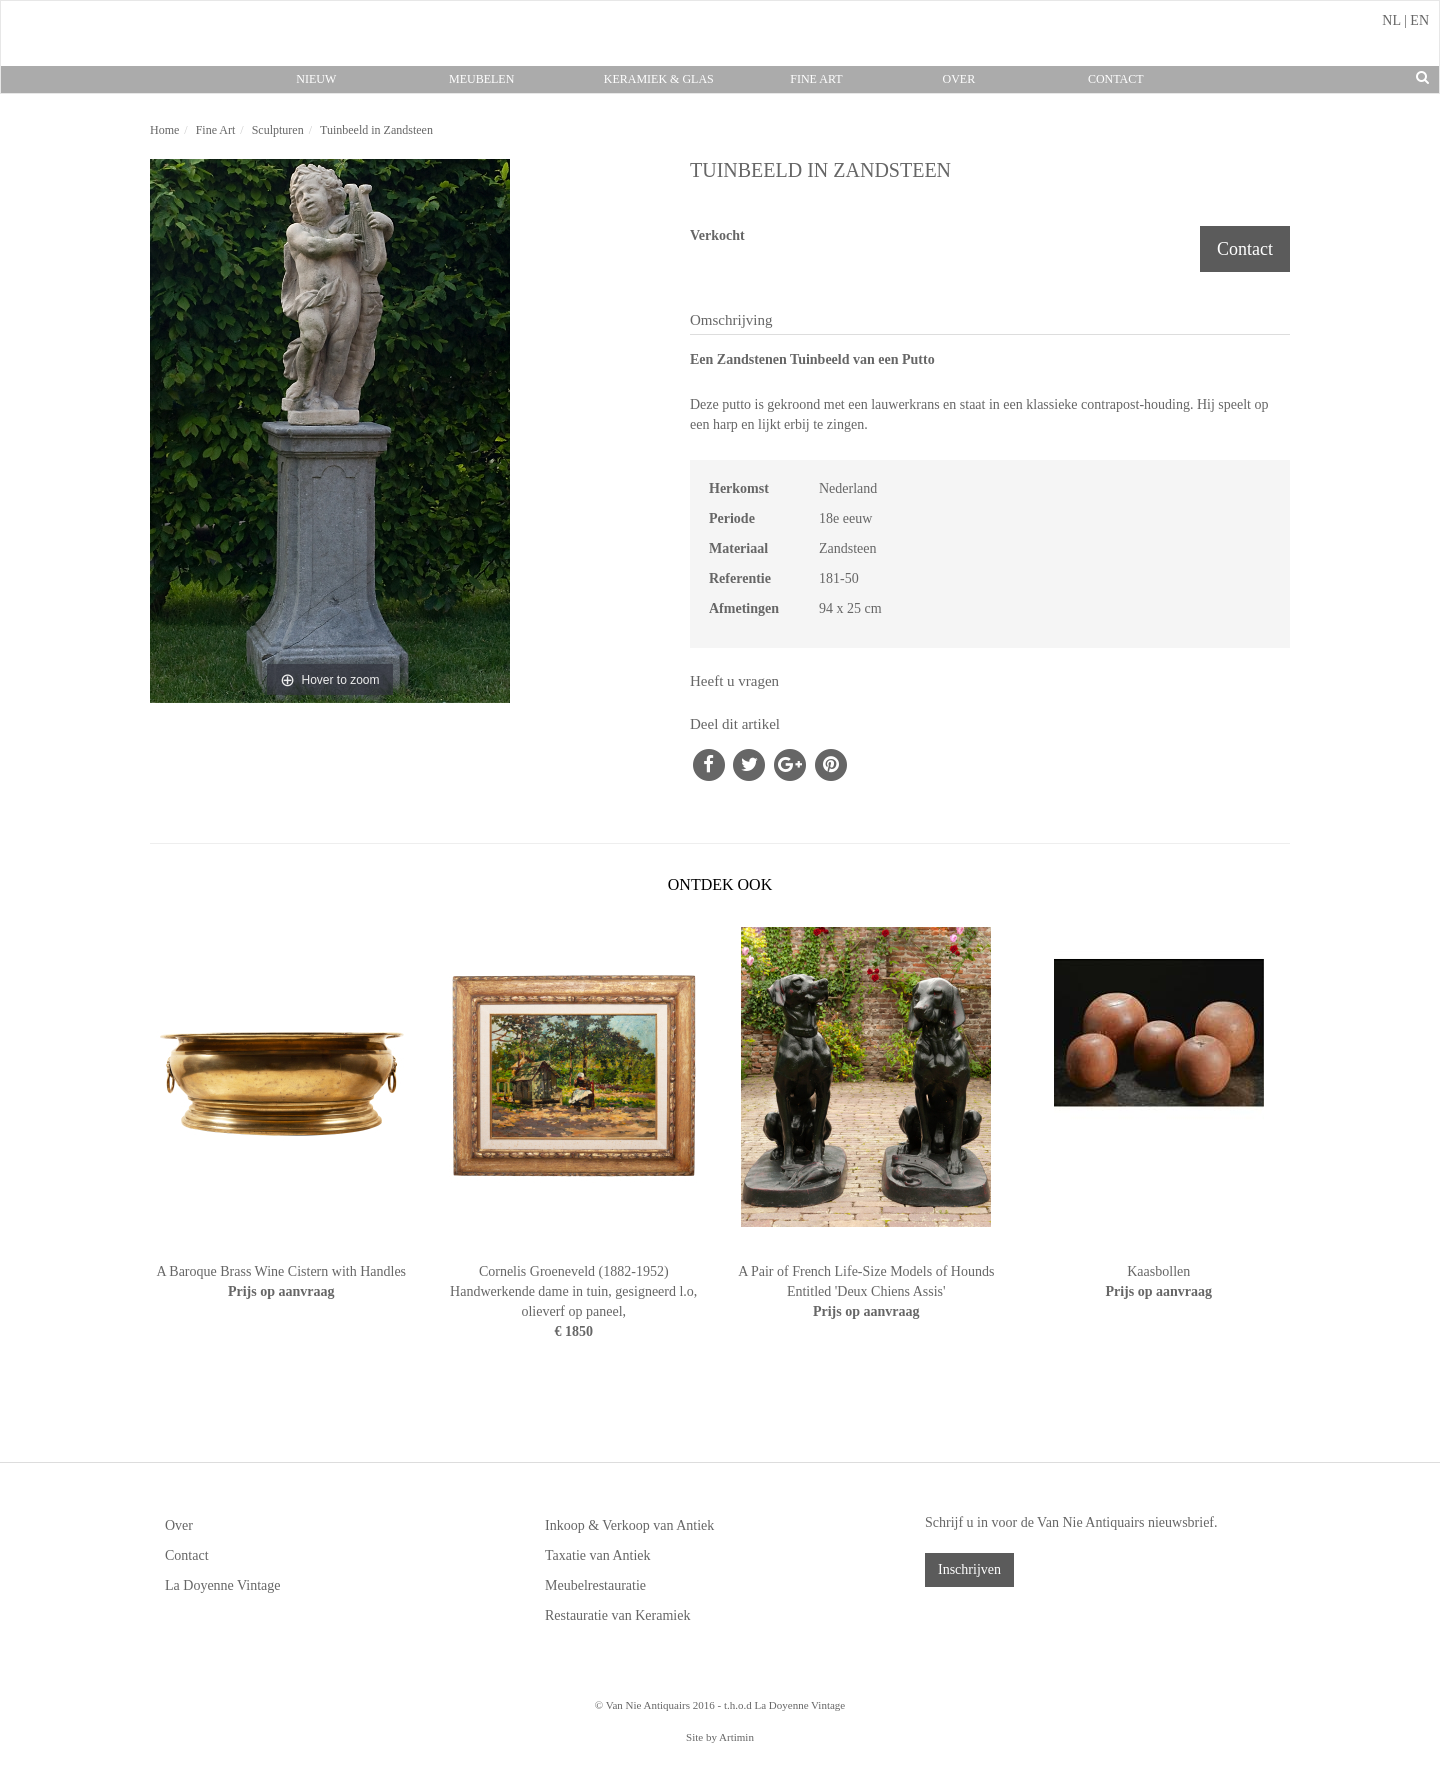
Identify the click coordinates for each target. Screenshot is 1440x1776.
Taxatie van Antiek (598, 1555)
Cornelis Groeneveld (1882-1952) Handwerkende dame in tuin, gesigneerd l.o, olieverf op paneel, (573, 1291)
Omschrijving (731, 320)
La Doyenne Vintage (223, 1585)
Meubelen (481, 79)
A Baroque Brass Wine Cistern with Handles (281, 1271)
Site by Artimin (720, 1737)
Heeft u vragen (734, 681)
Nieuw (316, 79)
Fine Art (816, 79)
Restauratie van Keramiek (617, 1615)
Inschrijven (969, 1569)
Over (958, 79)
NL (1391, 20)
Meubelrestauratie (595, 1585)
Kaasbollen (1158, 1271)
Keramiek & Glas (659, 79)
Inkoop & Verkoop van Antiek (629, 1525)
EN (1419, 20)
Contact (1116, 79)
